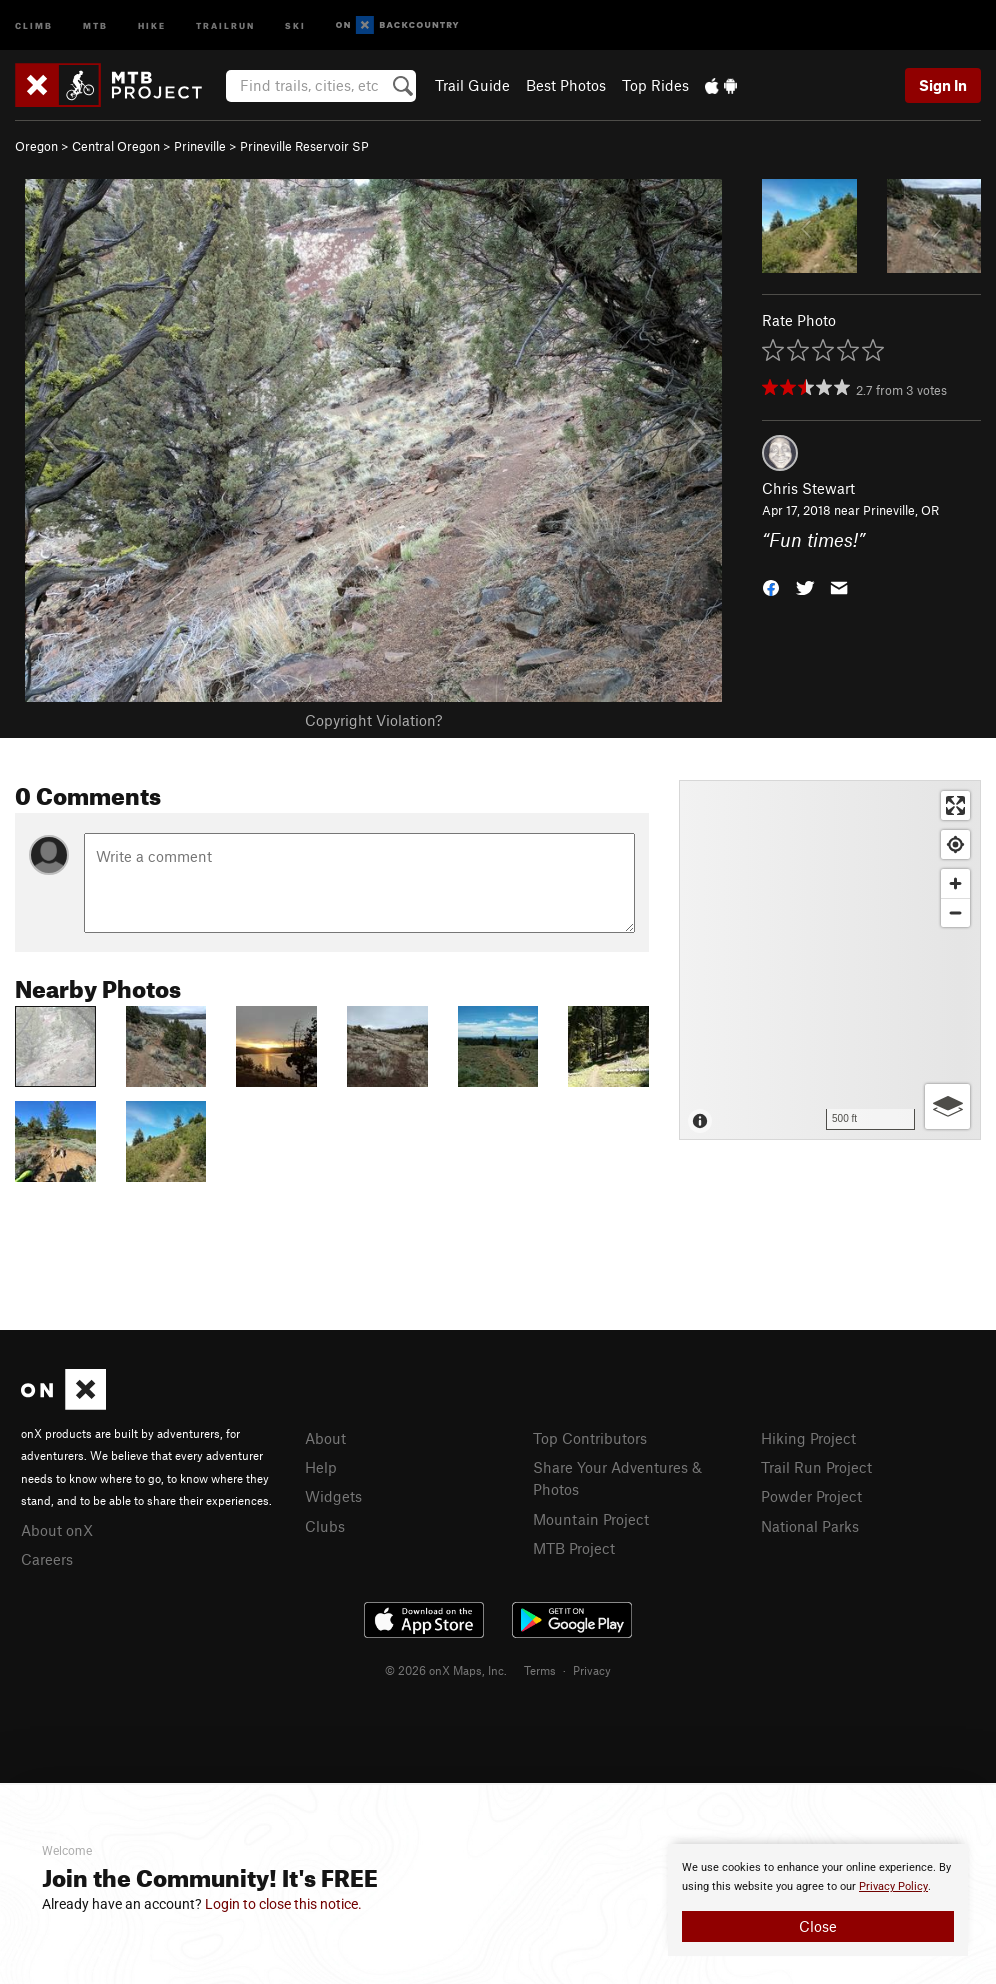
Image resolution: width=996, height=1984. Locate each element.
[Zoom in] (955, 883)
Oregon (36, 146)
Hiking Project (808, 1438)
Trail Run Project (816, 1467)
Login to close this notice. (283, 1904)
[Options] (947, 1106)
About (325, 1438)
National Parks (810, 1526)
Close (818, 1926)
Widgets (333, 1496)
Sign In (943, 85)
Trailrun (225, 24)
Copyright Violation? (373, 720)
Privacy (592, 1670)
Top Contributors (590, 1438)
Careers (47, 1559)
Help (321, 1467)
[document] (818, 1900)
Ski (295, 24)
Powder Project (811, 1496)
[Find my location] (955, 844)
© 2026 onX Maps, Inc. (446, 1670)
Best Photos (566, 85)
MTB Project (574, 1548)
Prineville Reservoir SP (304, 146)
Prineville (200, 146)
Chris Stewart (808, 488)
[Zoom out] (955, 912)
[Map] (830, 960)
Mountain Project (591, 1519)
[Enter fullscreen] (955, 805)
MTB (95, 24)
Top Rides (655, 85)
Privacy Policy (893, 1886)
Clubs (325, 1526)
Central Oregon (116, 146)
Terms (540, 1670)
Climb (34, 24)
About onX (57, 1530)
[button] (771, 586)
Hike (152, 24)
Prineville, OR (901, 510)
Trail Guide (472, 85)
